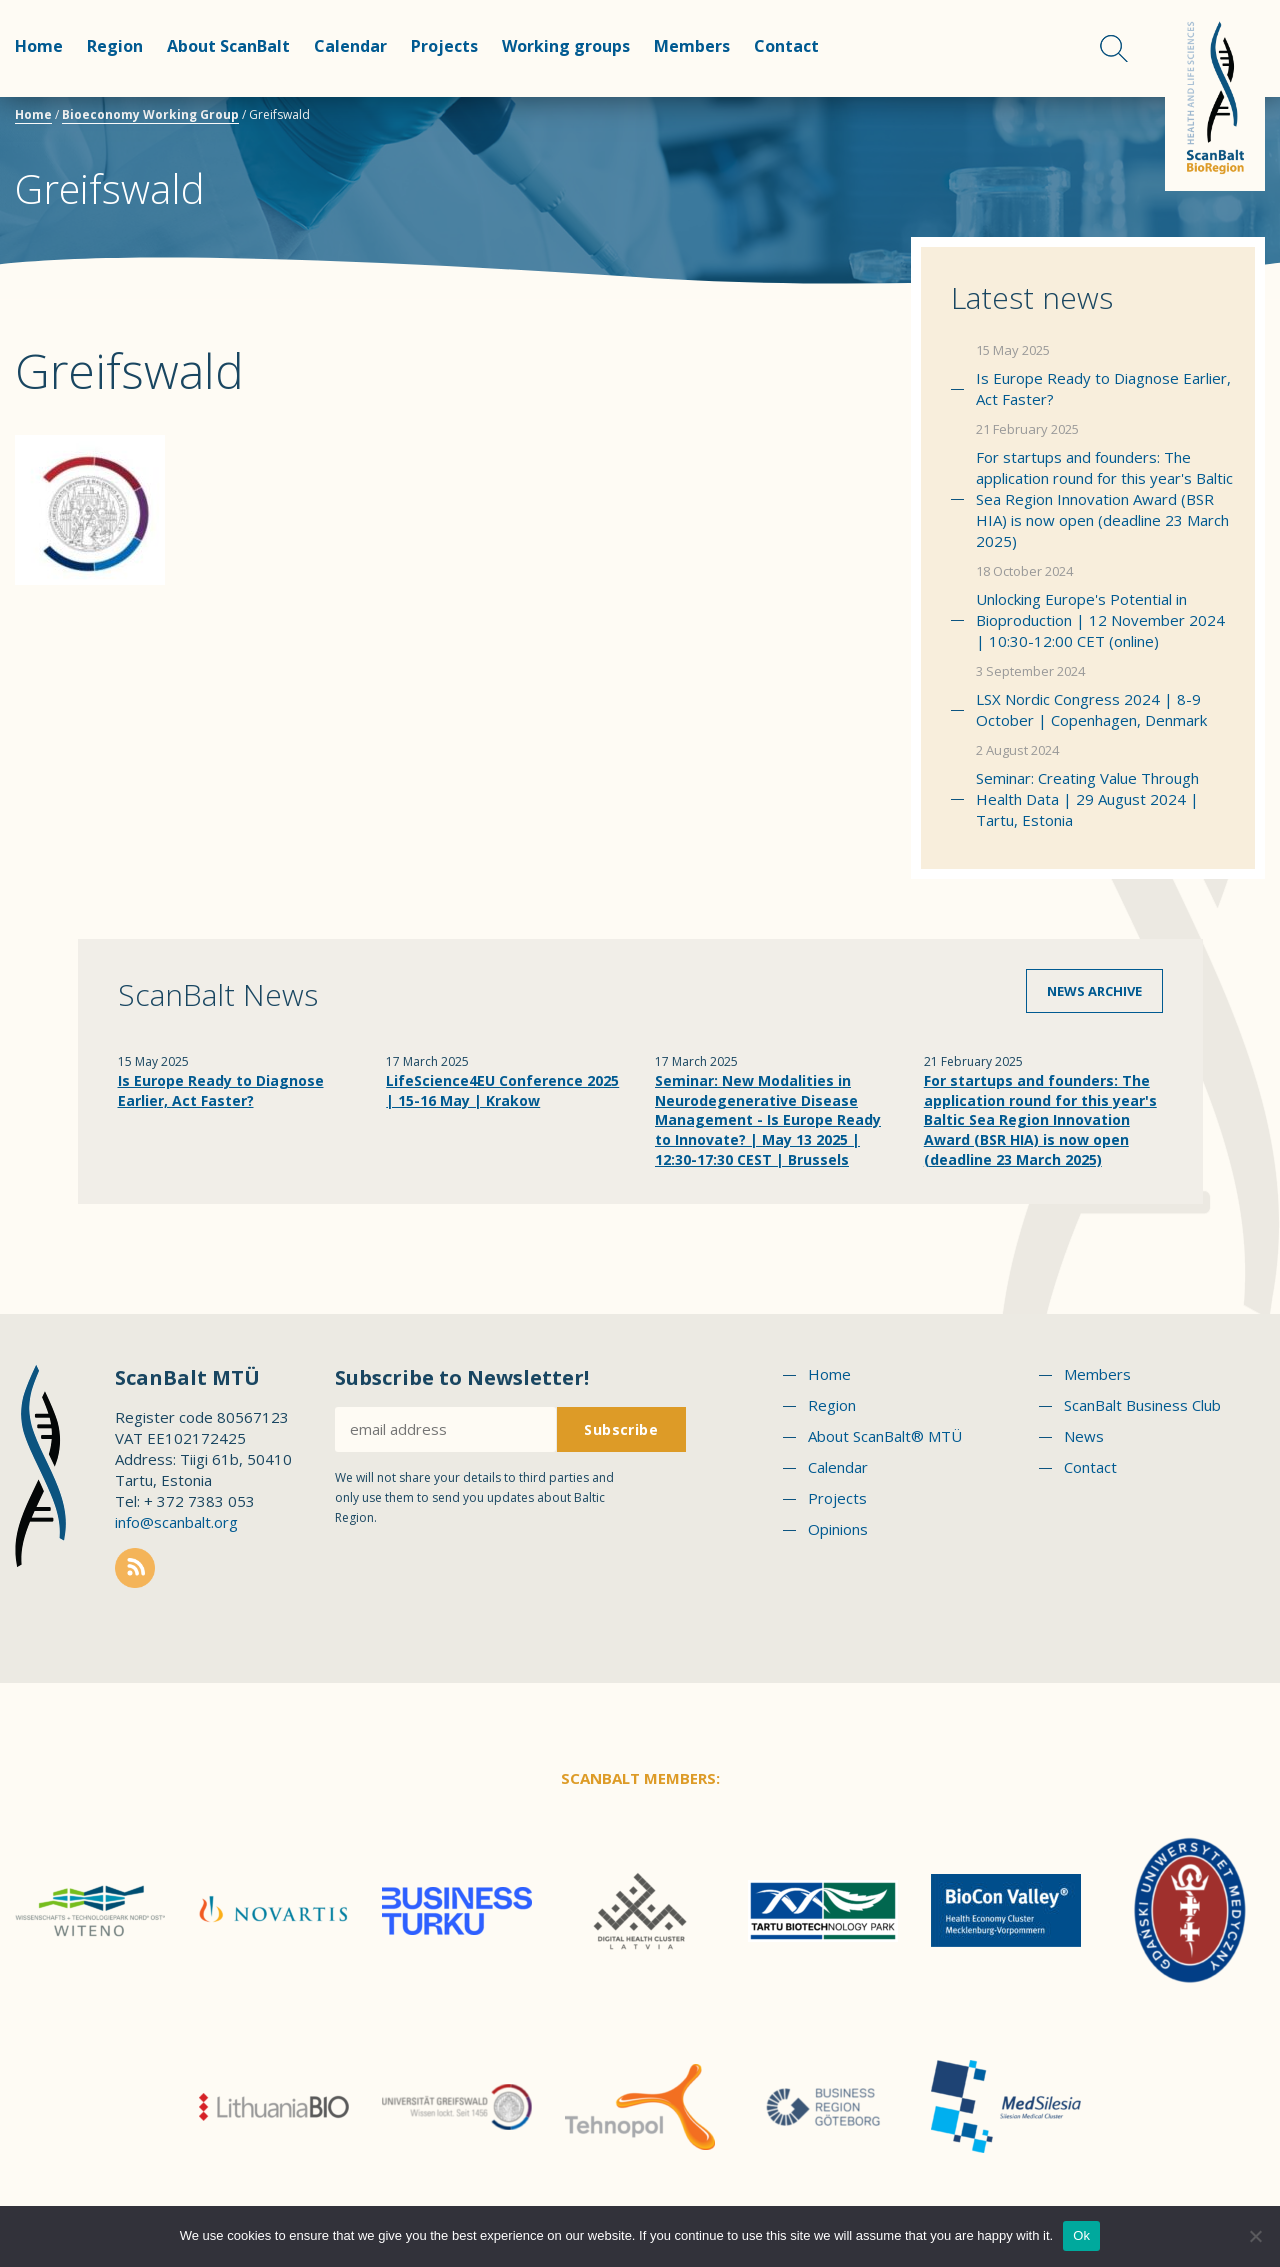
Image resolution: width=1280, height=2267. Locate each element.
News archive (1094, 991)
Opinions (838, 1529)
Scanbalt (1215, 95)
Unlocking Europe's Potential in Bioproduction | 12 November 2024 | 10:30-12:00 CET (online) (1100, 620)
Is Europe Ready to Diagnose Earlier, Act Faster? (1103, 388)
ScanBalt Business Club (1142, 1405)
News (1084, 1436)
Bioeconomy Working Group (150, 114)
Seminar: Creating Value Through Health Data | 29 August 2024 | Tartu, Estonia (1087, 799)
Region (115, 46)
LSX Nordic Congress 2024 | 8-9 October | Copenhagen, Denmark (1091, 709)
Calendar (350, 46)
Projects (444, 46)
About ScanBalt (228, 46)
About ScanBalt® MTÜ (885, 1436)
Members (692, 46)
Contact (786, 46)
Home (39, 46)
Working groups (566, 46)
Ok (1081, 2235)
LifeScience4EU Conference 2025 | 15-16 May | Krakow (502, 1090)
